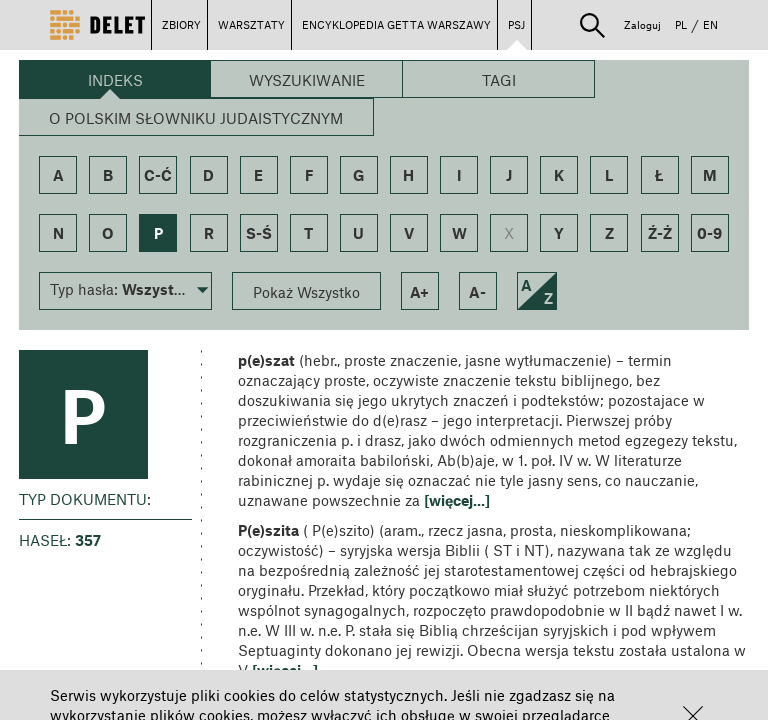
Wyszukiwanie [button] (307, 80)
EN (710, 24)
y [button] (559, 233)
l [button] (609, 175)
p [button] (158, 233)
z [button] (609, 233)
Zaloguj (642, 24)
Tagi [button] (499, 80)
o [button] (108, 233)
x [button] (509, 233)
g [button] (358, 175)
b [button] (108, 175)
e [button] (258, 175)
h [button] (408, 175)
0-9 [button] (709, 233)
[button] (592, 25)
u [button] (358, 233)
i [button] (459, 175)
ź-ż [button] (660, 233)
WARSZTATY (251, 24)
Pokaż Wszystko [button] (306, 292)
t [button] (308, 233)
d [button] (208, 175)
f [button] (309, 175)
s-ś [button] (259, 233)
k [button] (559, 175)
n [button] (58, 233)
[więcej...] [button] (457, 500)
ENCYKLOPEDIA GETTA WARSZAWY (396, 24)
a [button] (58, 175)
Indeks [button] (115, 80)
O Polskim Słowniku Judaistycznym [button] (196, 118)
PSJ (516, 24)
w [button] (459, 233)
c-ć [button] (158, 175)
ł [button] (659, 175)
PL (681, 24)
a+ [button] (419, 292)
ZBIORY (181, 24)
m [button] (710, 175)
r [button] (209, 233)
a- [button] (477, 292)
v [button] (409, 233)
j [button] (509, 175)
